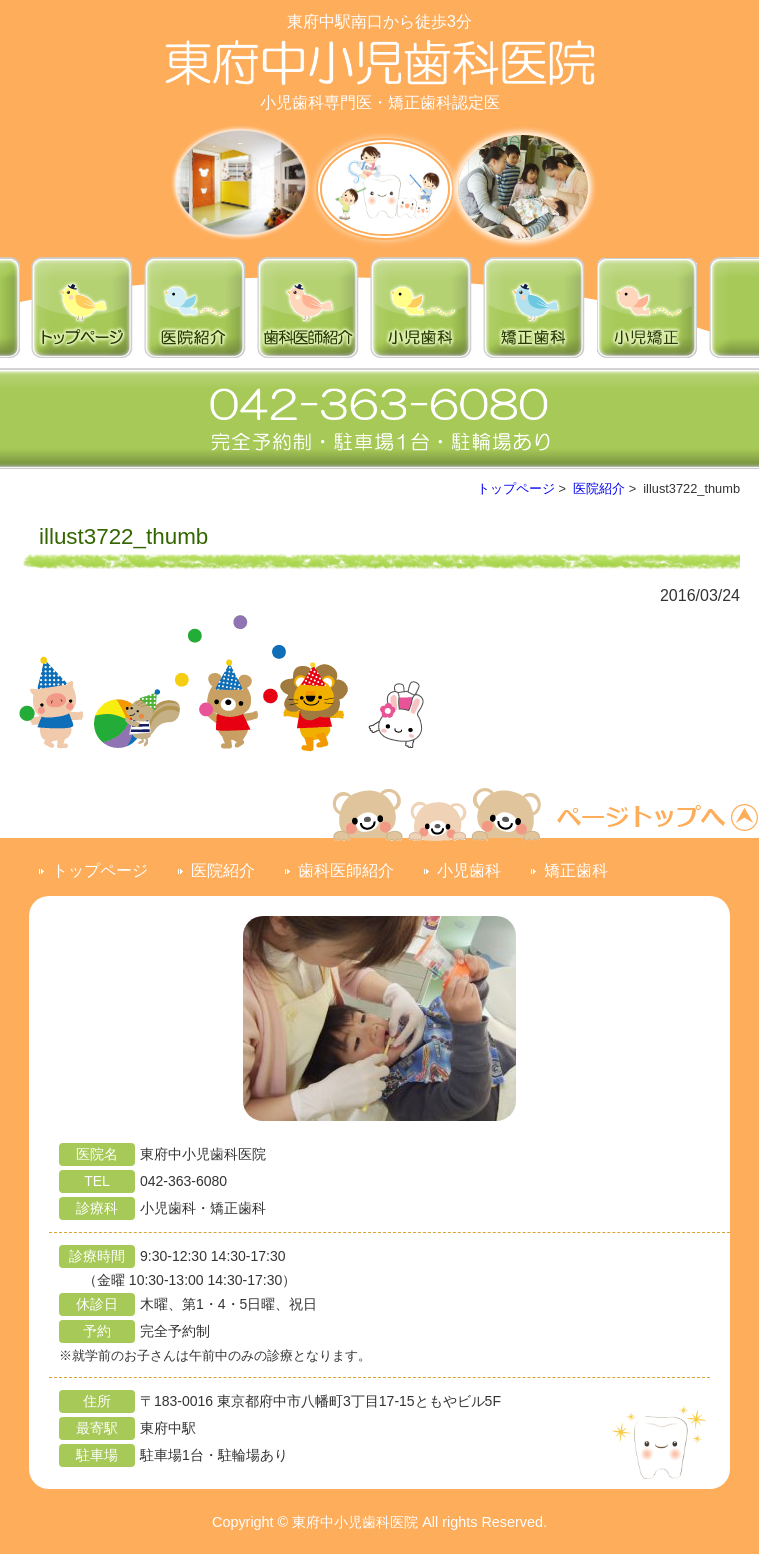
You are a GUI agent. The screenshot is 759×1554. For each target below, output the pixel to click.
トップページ (516, 488)
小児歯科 (469, 870)
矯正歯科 (576, 870)
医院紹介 (599, 488)
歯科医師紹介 (346, 870)
